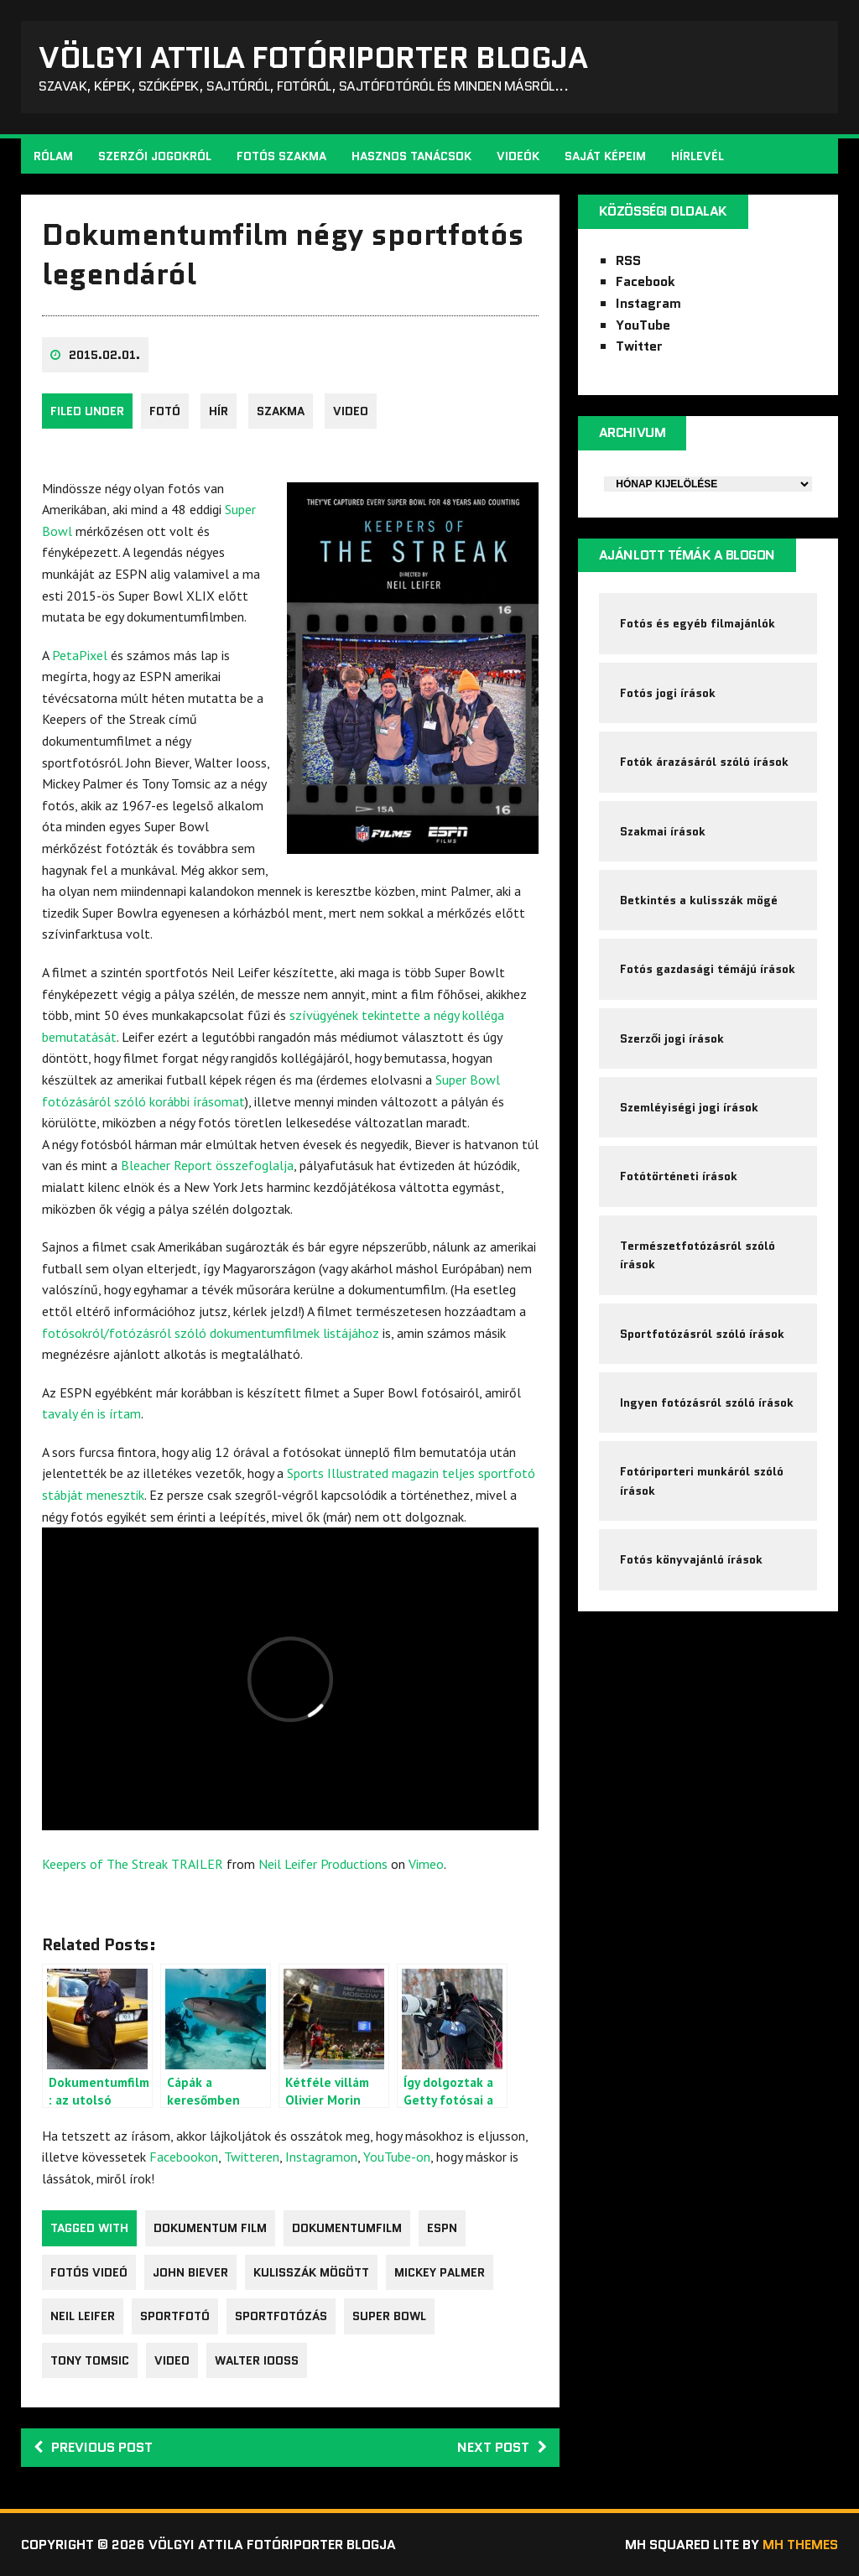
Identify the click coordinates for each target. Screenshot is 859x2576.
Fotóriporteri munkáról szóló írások (702, 1480)
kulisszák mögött (311, 2272)
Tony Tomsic (89, 2360)
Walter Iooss (257, 2360)
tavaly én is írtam (91, 1413)
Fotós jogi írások (668, 692)
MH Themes (800, 2544)
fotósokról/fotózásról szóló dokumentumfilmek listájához (210, 1332)
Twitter (639, 346)
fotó (164, 411)
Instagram (648, 303)
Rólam (53, 156)
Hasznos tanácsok (411, 156)
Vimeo (426, 1863)
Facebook (645, 281)
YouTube (643, 325)
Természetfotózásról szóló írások (697, 1254)
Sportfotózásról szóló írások (702, 1333)
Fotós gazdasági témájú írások (707, 968)
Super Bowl (389, 2316)
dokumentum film (210, 2228)
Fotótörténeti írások (678, 1176)
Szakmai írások (662, 831)
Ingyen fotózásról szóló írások (707, 1402)
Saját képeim (605, 156)
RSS (628, 260)
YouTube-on (396, 2156)
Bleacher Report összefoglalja (207, 1165)
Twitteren (251, 2156)
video (350, 411)
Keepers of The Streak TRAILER (132, 1863)
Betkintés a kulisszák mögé (699, 900)
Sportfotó (175, 2316)
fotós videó (89, 2272)
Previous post (93, 2447)
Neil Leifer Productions (323, 1863)
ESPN (442, 2228)
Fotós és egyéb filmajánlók (697, 623)
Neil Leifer (82, 2316)
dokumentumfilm (347, 2228)
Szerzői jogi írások (672, 1038)
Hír (218, 411)
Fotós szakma (281, 156)
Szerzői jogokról (154, 156)
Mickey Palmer (439, 2272)
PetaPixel (79, 655)
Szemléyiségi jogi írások (689, 1107)
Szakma (281, 411)
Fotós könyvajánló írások (691, 1559)
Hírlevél (697, 156)
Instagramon (321, 2156)
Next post (502, 2447)
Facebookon (183, 2156)
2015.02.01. (104, 354)
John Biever (190, 2272)
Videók (518, 156)
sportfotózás (281, 2316)
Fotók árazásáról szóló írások (704, 761)
